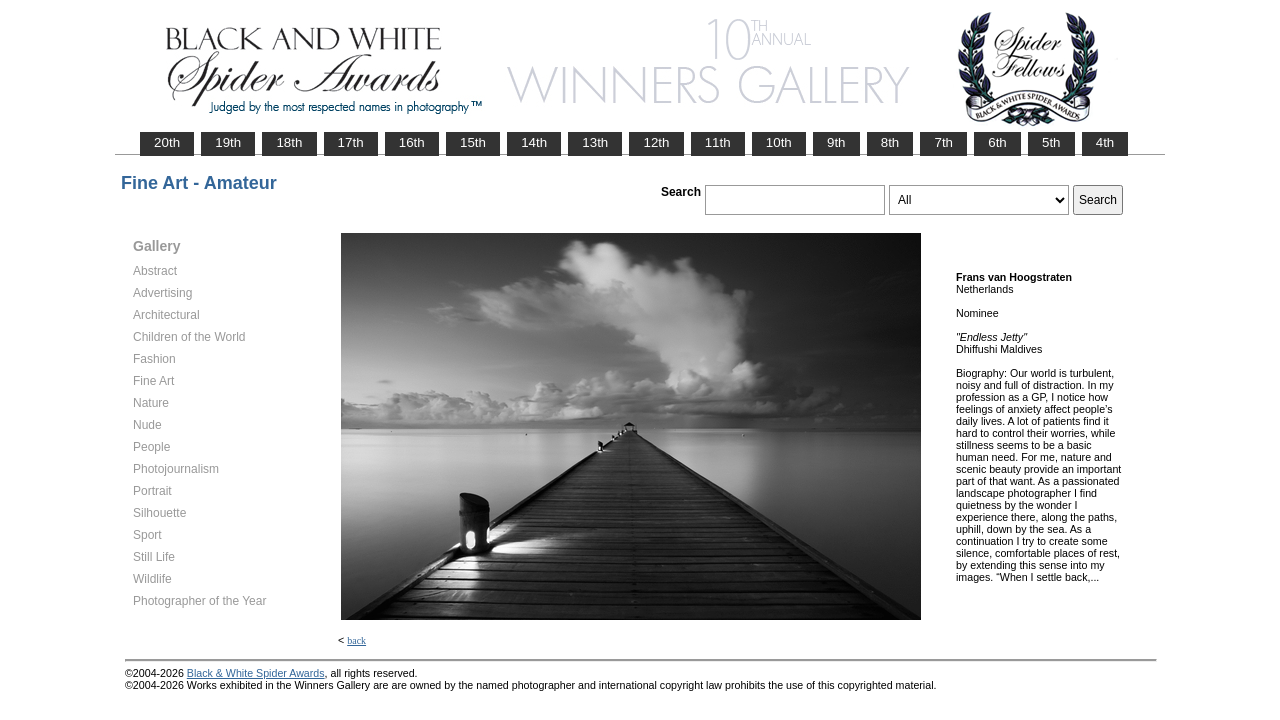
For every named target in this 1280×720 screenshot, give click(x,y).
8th (890, 142)
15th (473, 142)
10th (779, 142)
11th (718, 142)
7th (943, 142)
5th (1051, 142)
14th (534, 142)
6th (997, 142)
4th (1105, 142)
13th (595, 142)
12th (656, 142)
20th (167, 142)
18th (289, 142)
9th (836, 142)
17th (351, 142)
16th (412, 142)
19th (228, 142)
